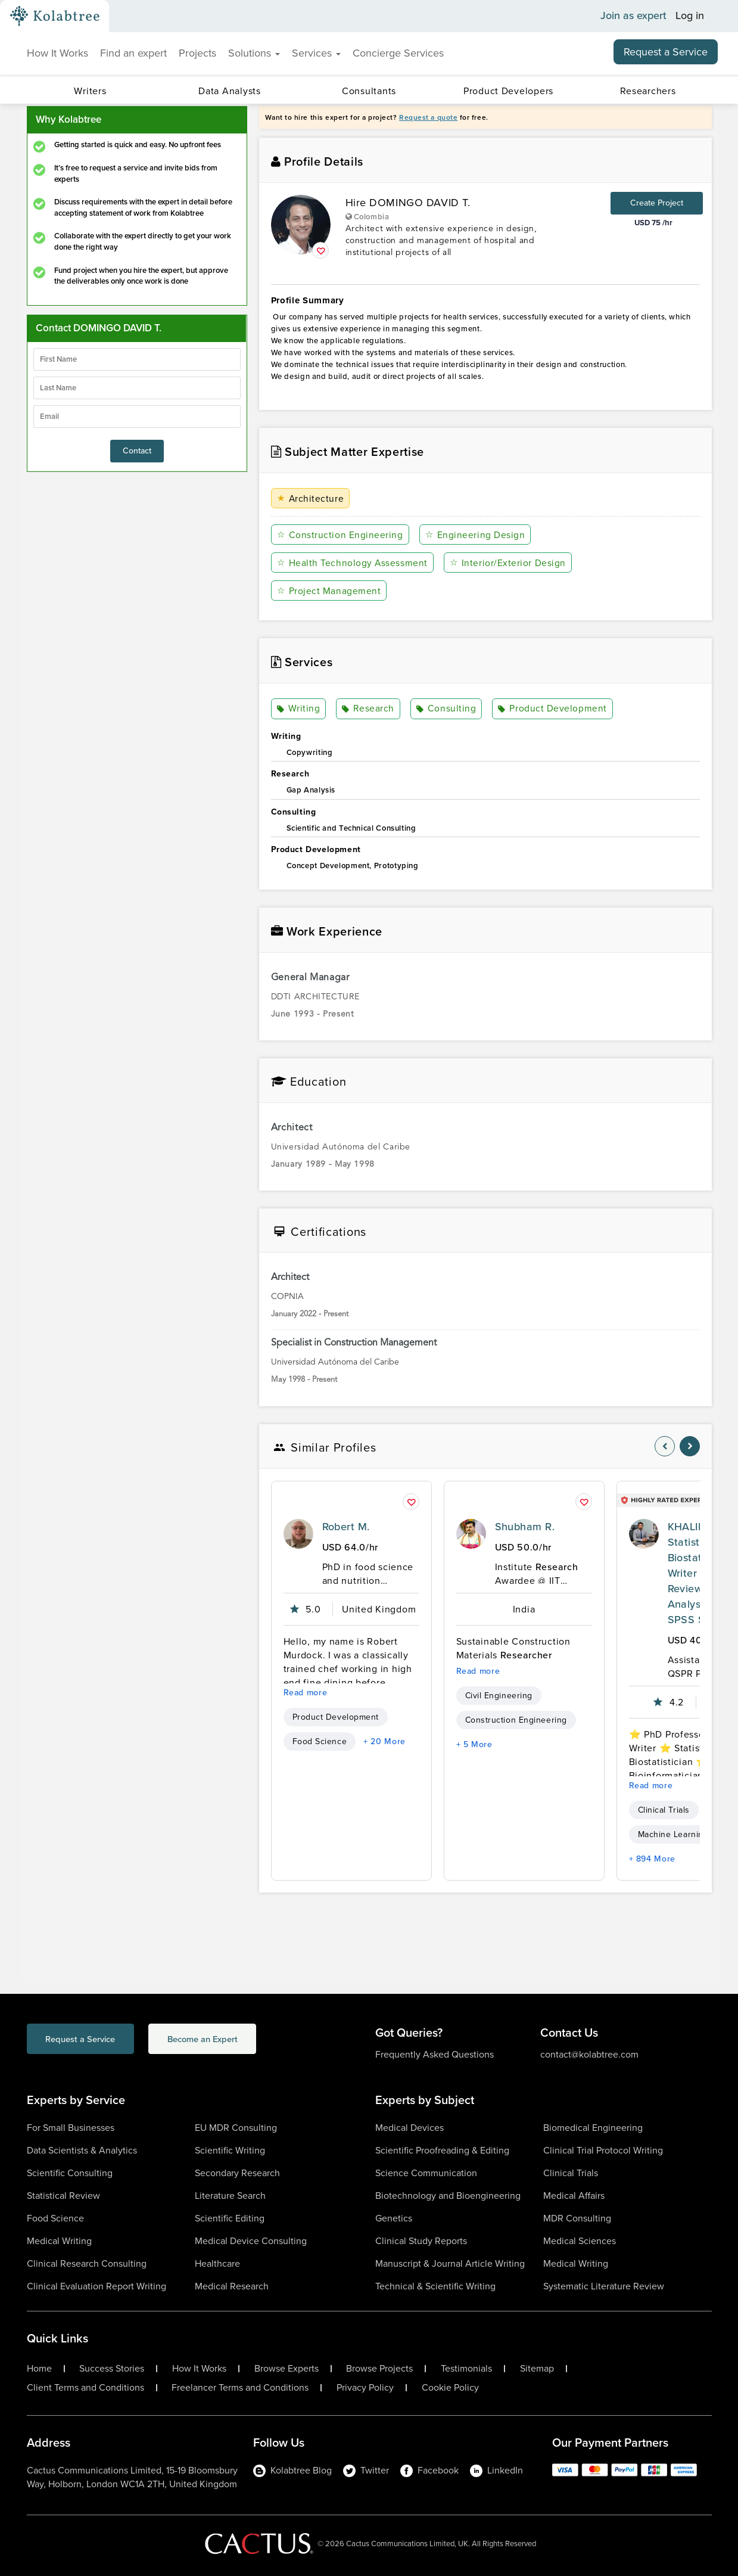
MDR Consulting (577, 2218)
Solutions (254, 53)
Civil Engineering (499, 1695)
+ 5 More (474, 1744)
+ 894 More (652, 1859)
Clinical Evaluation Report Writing (96, 2286)
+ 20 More (384, 1741)
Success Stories (111, 2368)
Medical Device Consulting (251, 2241)
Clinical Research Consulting (87, 2263)
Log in (689, 16)
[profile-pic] (298, 1534)
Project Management (329, 591)
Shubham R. (525, 1526)
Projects (197, 53)
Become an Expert (237, 2040)
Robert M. (346, 1526)
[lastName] (137, 388)
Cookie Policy (450, 2387)
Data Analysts (229, 91)
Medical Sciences (579, 2241)
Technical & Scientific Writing (435, 2286)
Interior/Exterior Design (507, 563)
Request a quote (428, 117)
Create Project (656, 203)
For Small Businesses (70, 2127)
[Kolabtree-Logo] (54, 16)
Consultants (369, 91)
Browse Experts (286, 2368)
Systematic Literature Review (603, 2286)
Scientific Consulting (70, 2173)
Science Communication (426, 2173)
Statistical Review (63, 2195)
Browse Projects (379, 2368)
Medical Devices (409, 2127)
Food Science (319, 1741)
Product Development (549, 709)
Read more (306, 1692)
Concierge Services (398, 53)
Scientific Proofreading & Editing (442, 2150)
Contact (137, 451)
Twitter (366, 2470)
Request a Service (666, 52)
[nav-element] (665, 1446)
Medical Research (232, 2286)
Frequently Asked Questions (434, 2054)
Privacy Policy (365, 2387)
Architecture (311, 498)
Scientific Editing (229, 2218)
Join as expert (633, 16)
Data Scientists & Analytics (82, 2150)
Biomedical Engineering (593, 2127)
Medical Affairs (574, 2195)
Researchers (648, 91)
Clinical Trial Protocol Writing (603, 2150)
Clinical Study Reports (421, 2241)
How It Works (57, 53)
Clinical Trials (664, 1810)
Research (367, 709)
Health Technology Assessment (352, 563)
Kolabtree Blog (292, 2470)
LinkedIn (496, 2470)
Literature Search (230, 2195)
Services (316, 53)
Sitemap (537, 2368)
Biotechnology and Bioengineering (448, 2195)
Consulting (445, 709)
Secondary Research (237, 2173)
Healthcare (217, 2263)
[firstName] (137, 359)
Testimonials (466, 2368)
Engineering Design (474, 535)
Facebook (429, 2470)
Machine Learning (673, 1834)
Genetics (393, 2218)
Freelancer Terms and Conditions (240, 2387)
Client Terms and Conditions (85, 2387)
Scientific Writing (230, 2150)
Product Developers (508, 91)
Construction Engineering (340, 535)
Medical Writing (59, 2241)
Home (39, 2368)
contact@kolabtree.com (589, 2054)
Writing (298, 709)
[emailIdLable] (137, 416)
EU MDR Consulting (236, 2127)
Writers (90, 91)
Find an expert (133, 53)
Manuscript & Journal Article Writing (450, 2263)
